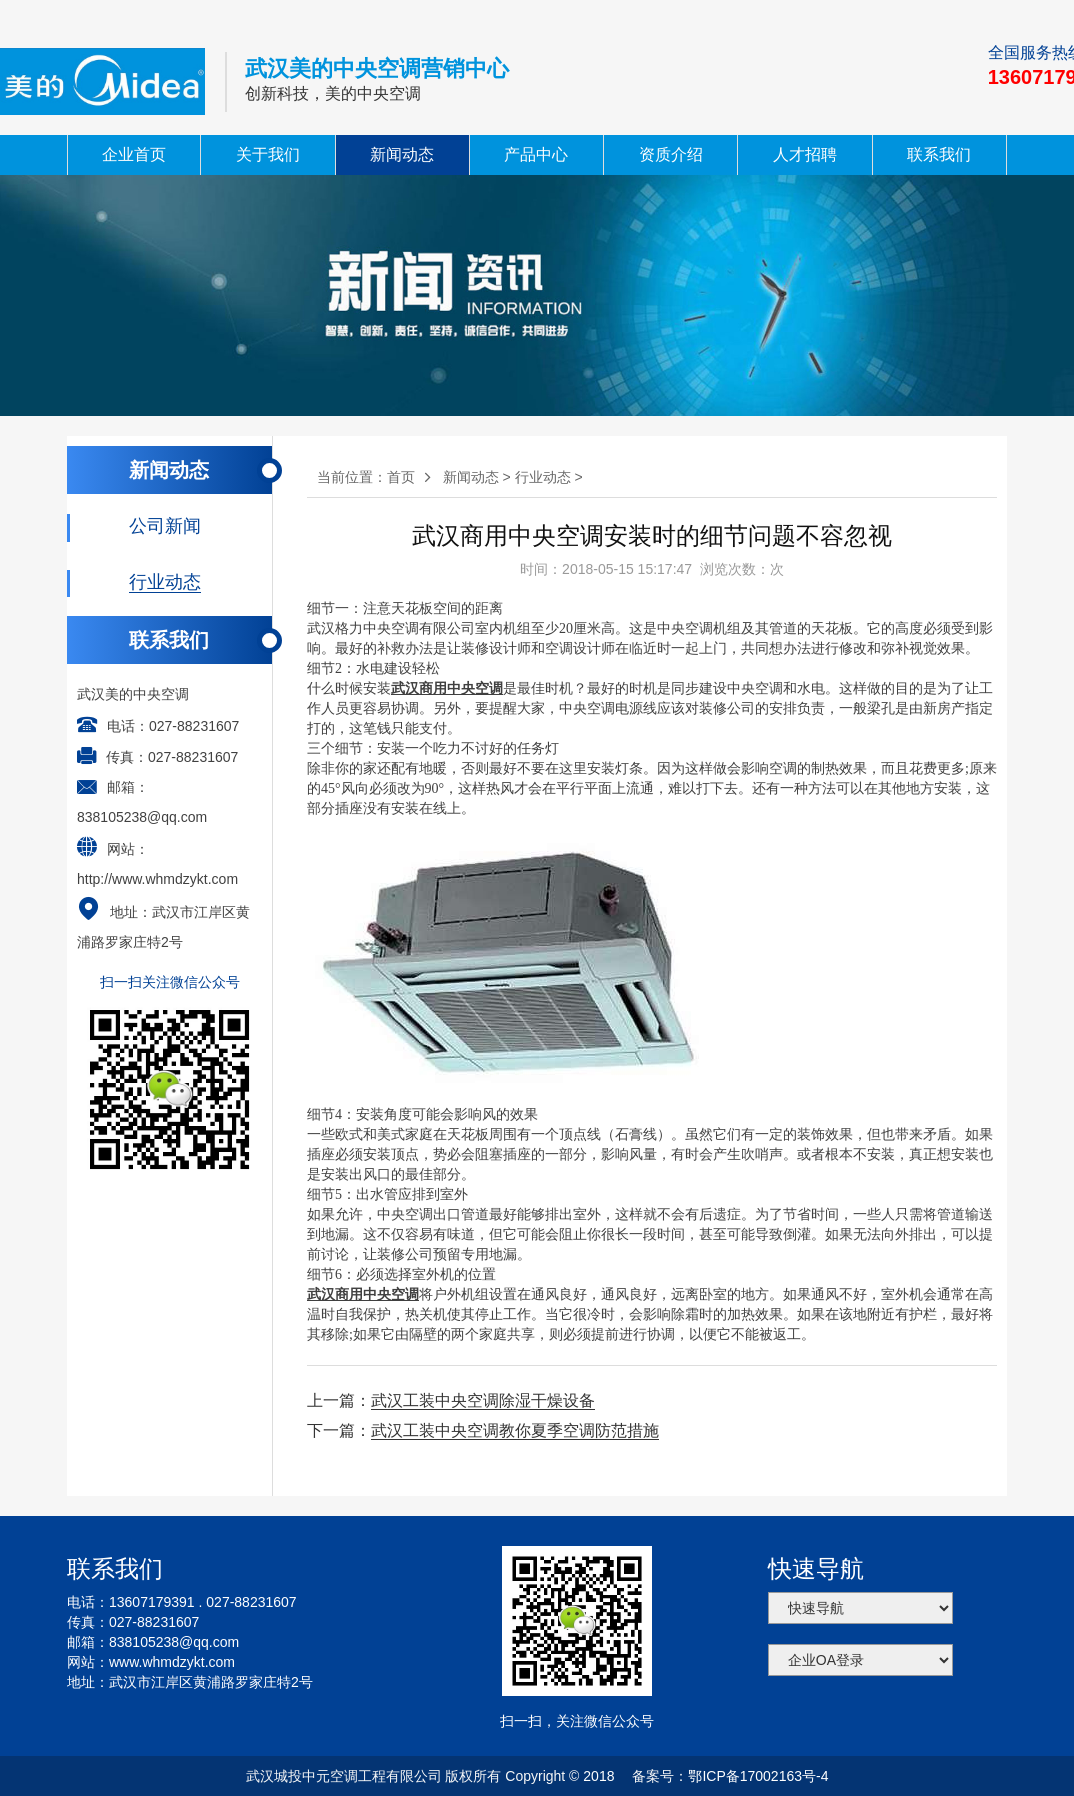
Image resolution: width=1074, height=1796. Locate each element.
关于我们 (268, 154)
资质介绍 (671, 154)
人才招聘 (805, 154)
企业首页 (134, 154)
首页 (401, 477)
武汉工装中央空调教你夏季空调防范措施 (515, 1430)
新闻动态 (402, 154)
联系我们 (939, 154)
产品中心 (536, 154)
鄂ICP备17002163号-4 (758, 1776)
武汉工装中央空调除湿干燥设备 (483, 1400)
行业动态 (543, 477)
